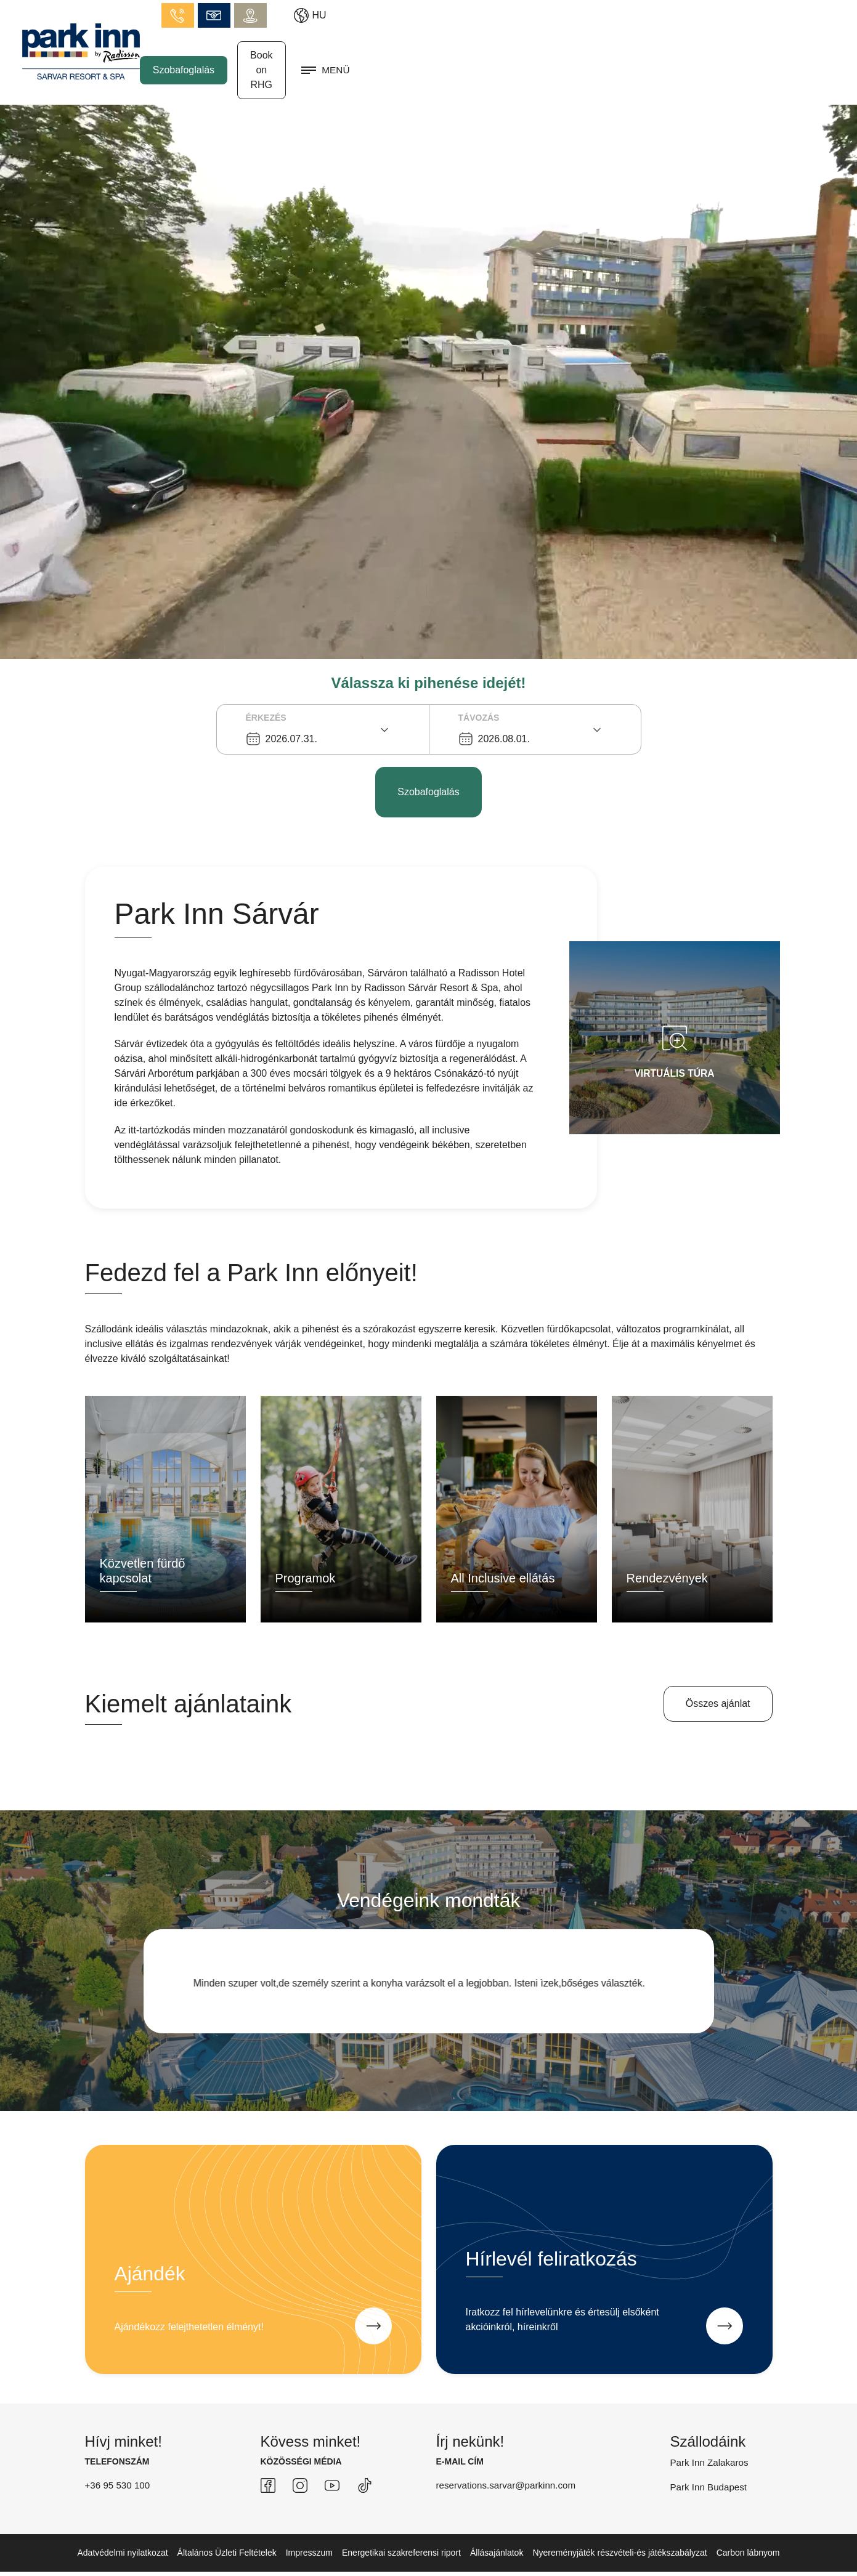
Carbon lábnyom (748, 2524)
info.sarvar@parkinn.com (691, 12)
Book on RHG (720, 54)
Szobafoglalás (623, 54)
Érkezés (266, 690)
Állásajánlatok (496, 2524)
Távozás (479, 690)
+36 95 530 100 (119, 2457)
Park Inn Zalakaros (711, 2434)
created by (736, 2559)
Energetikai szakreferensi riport (401, 2524)
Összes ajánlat (718, 1675)
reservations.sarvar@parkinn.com (509, 2457)
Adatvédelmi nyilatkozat (123, 2524)
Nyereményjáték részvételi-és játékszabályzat (619, 2524)
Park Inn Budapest (710, 2458)
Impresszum (309, 2524)
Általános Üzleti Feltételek (227, 2524)
